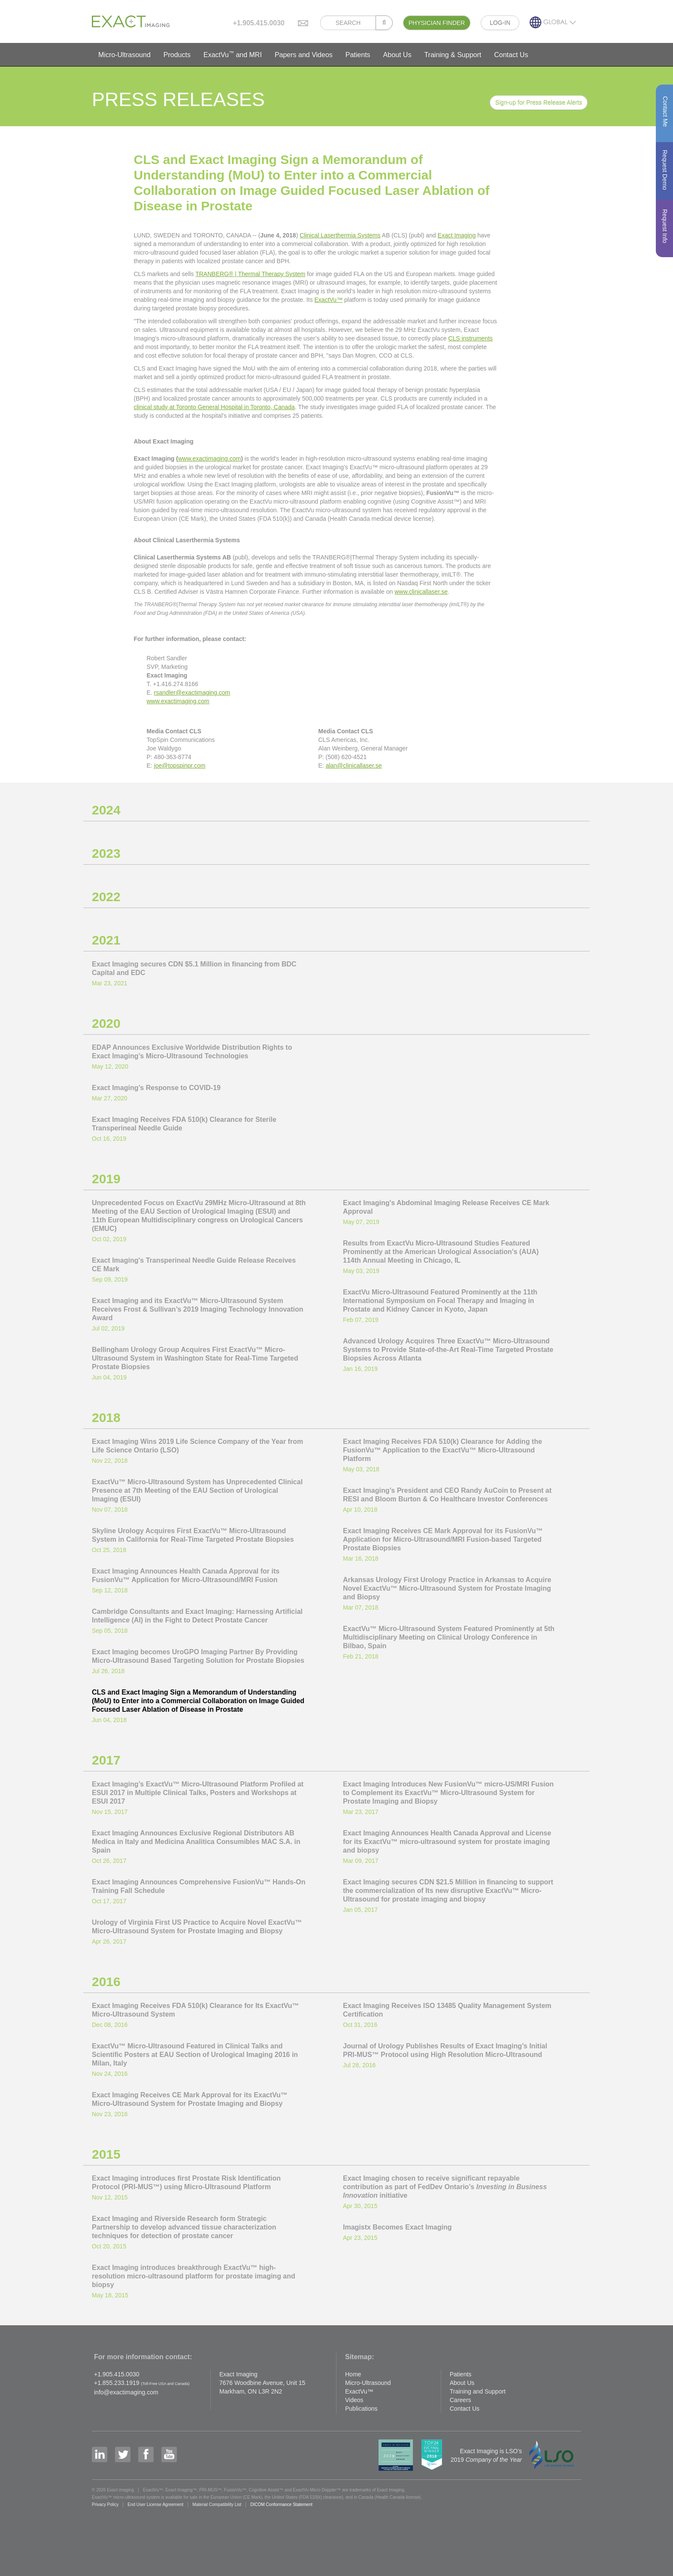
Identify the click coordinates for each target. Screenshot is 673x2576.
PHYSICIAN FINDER (437, 22)
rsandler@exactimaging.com (192, 692)
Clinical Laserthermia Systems (340, 235)
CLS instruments (470, 338)
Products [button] (177, 54)
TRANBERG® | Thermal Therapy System (250, 273)
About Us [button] (397, 54)
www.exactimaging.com (209, 458)
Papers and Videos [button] (304, 54)
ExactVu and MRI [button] (232, 54)
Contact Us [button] (511, 54)
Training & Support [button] (452, 54)
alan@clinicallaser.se (354, 765)
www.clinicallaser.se (421, 591)
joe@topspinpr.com (180, 765)
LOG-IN (500, 22)
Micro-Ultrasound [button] (124, 54)
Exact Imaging (457, 235)
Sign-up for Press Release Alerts (538, 102)
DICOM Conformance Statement (281, 2504)
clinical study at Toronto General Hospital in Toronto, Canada (214, 407)
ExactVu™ (329, 299)
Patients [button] (358, 54)
